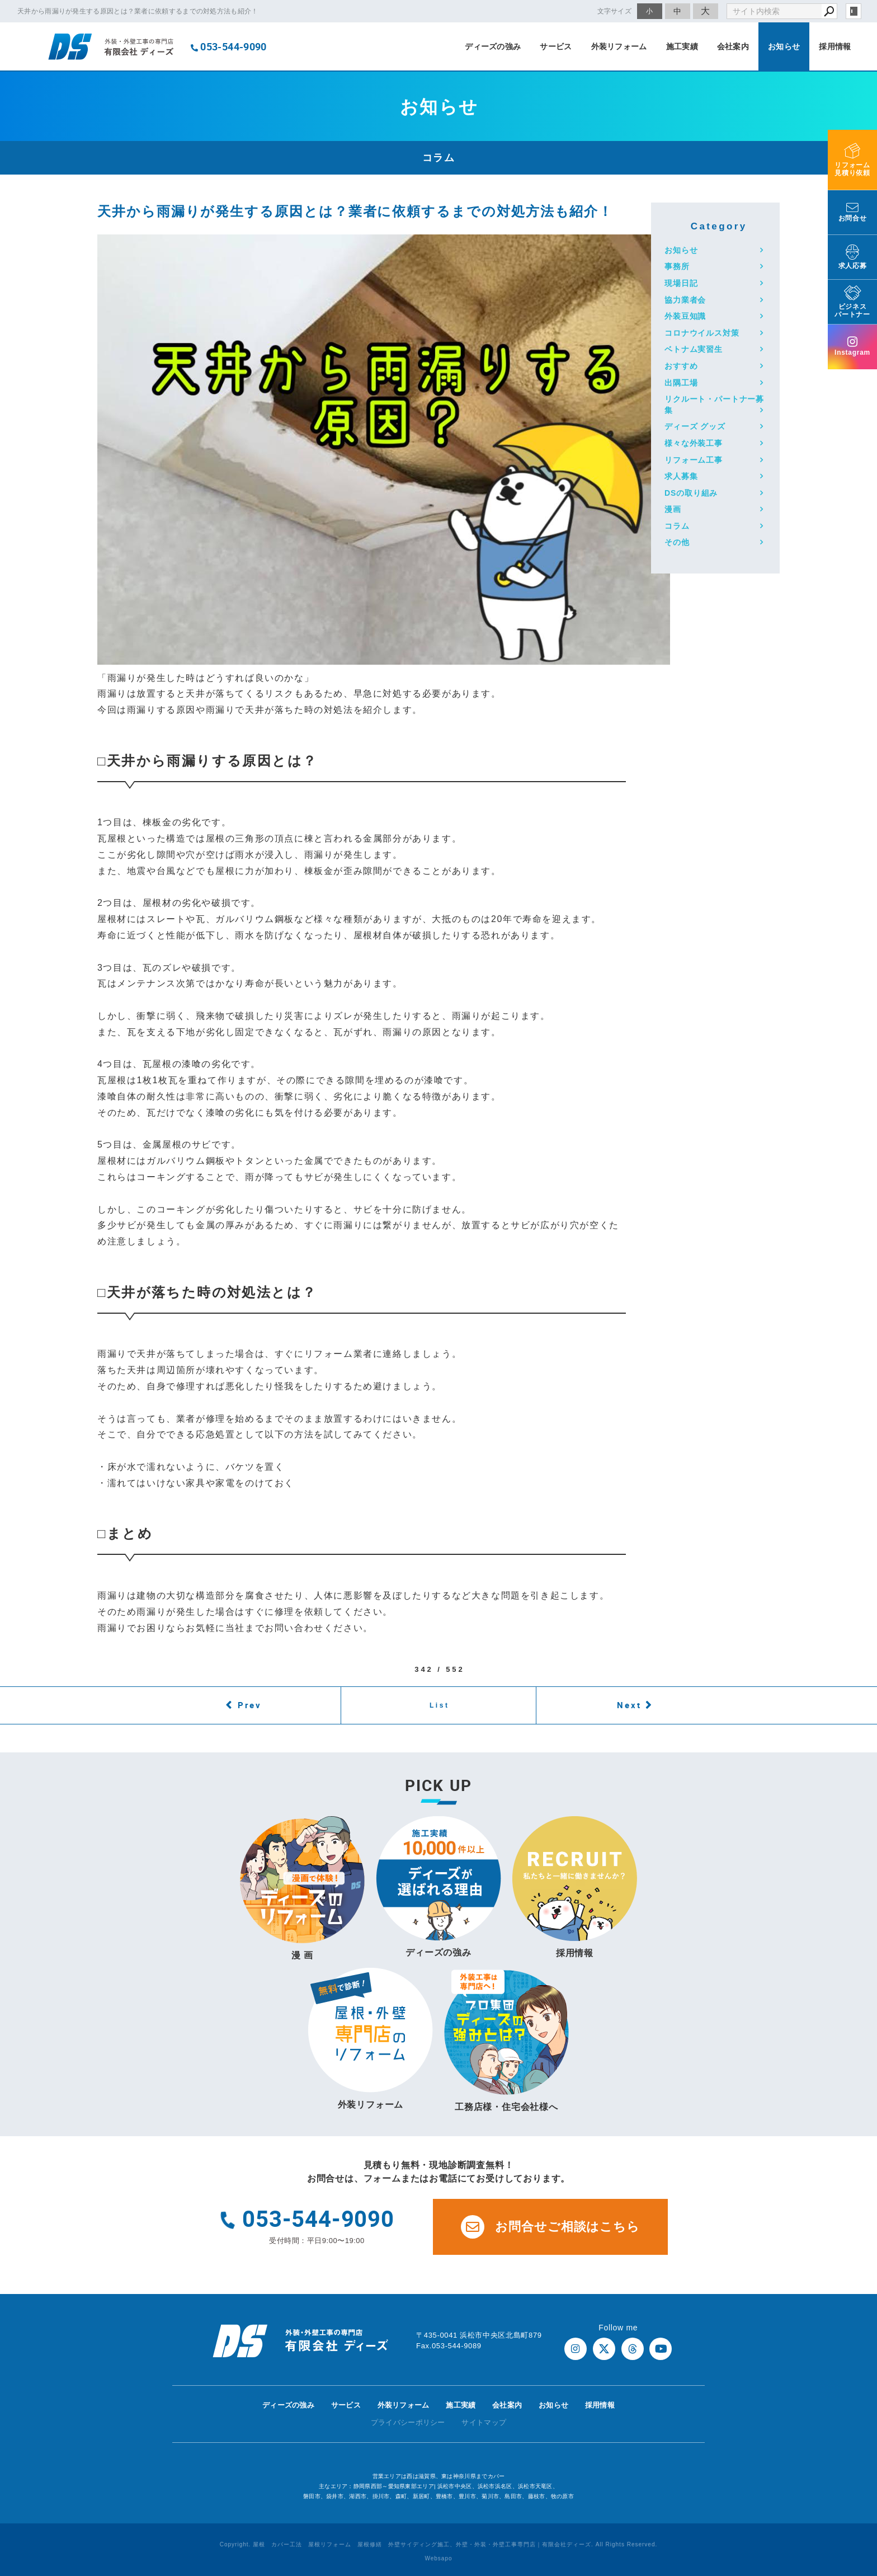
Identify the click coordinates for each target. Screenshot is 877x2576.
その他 (677, 542)
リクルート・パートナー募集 (714, 404)
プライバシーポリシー (408, 2422)
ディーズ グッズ (694, 426)
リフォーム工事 (693, 459)
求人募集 (680, 476)
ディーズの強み (493, 46)
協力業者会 (685, 299)
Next (629, 1704)
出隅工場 (680, 382)
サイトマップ (483, 2422)
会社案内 (733, 46)
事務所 (677, 266)
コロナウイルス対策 (701, 332)
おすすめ (680, 365)
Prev (250, 1704)
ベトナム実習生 (693, 349)
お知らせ (784, 46)
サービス (556, 46)
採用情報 (835, 46)
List (440, 1705)
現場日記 (680, 283)
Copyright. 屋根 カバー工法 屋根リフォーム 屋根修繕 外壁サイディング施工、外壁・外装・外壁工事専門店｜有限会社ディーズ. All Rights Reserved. (439, 2544)
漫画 (672, 509)
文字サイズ (614, 11)
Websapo (438, 2558)
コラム (677, 525)
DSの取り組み (691, 492)
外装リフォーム (619, 46)
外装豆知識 (685, 316)
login (853, 11)
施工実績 (682, 46)
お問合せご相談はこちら (550, 2227)
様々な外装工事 (693, 443)
